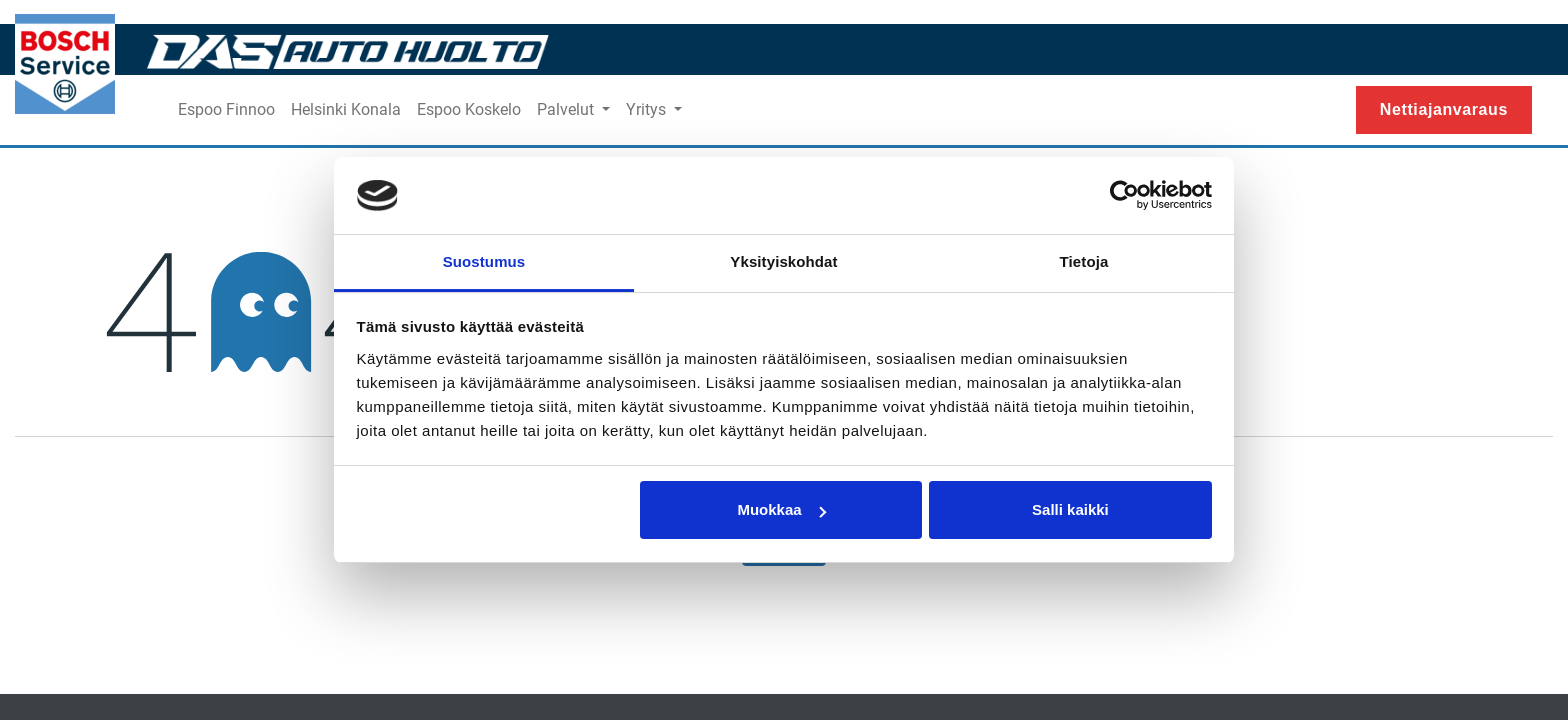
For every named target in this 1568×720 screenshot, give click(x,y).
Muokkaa (781, 509)
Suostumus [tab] (484, 261)
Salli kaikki (1070, 509)
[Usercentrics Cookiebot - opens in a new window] (1124, 196)
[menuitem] (226, 110)
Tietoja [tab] (1084, 261)
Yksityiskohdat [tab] (783, 261)
